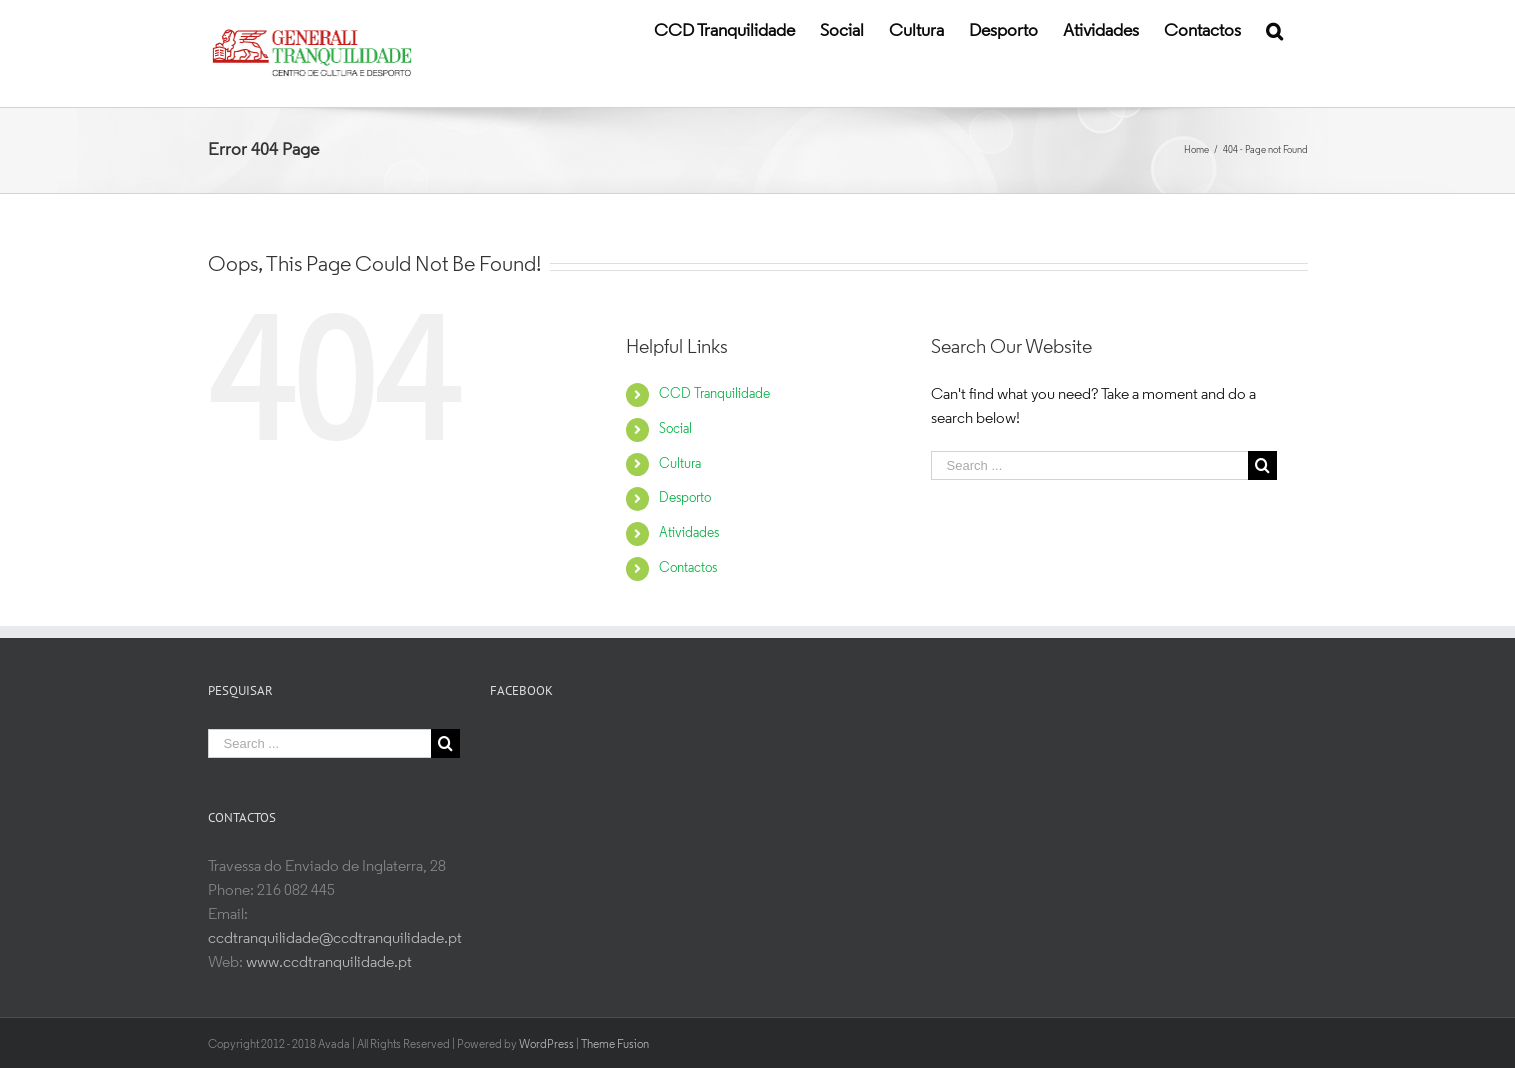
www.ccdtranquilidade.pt (329, 963)
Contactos (688, 568)
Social (675, 429)
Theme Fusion (615, 1043)
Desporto (685, 498)
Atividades (689, 533)
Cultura (680, 464)
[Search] (1274, 30)
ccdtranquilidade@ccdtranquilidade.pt (335, 939)
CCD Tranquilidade (714, 394)
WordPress (546, 1043)
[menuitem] (724, 30)
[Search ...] (1090, 465)
